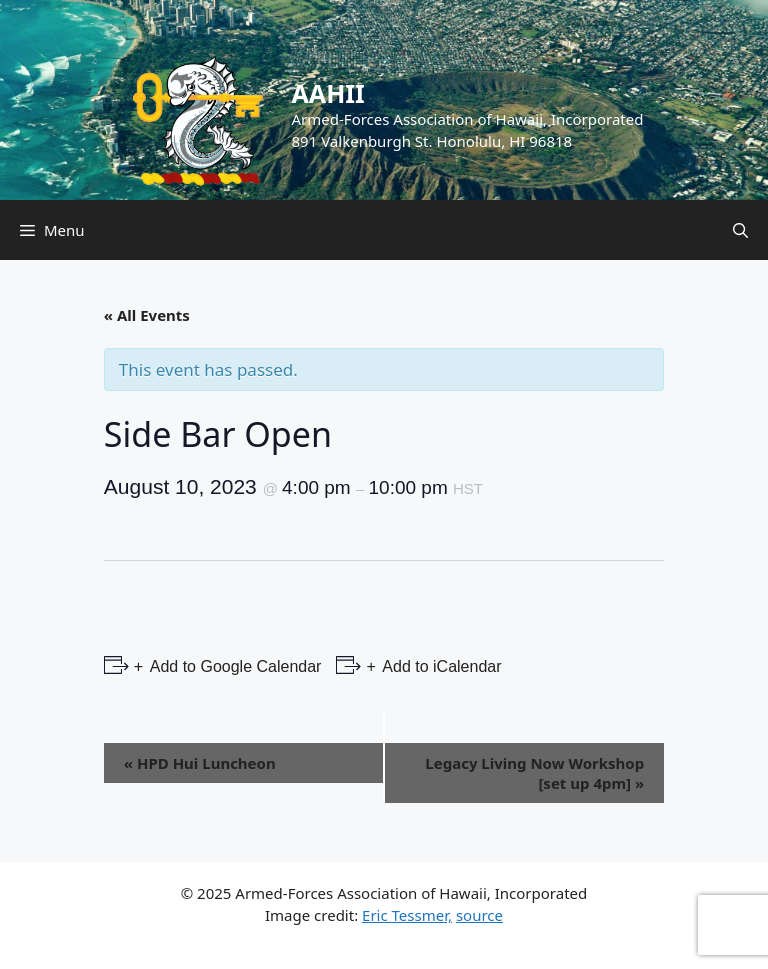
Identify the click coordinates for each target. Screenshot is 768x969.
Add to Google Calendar (233, 666)
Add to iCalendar (440, 666)
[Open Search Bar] (740, 230)
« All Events (147, 315)
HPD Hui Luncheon (200, 763)
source (479, 915)
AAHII (328, 93)
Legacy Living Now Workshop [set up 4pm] (534, 773)
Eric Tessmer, (407, 915)
